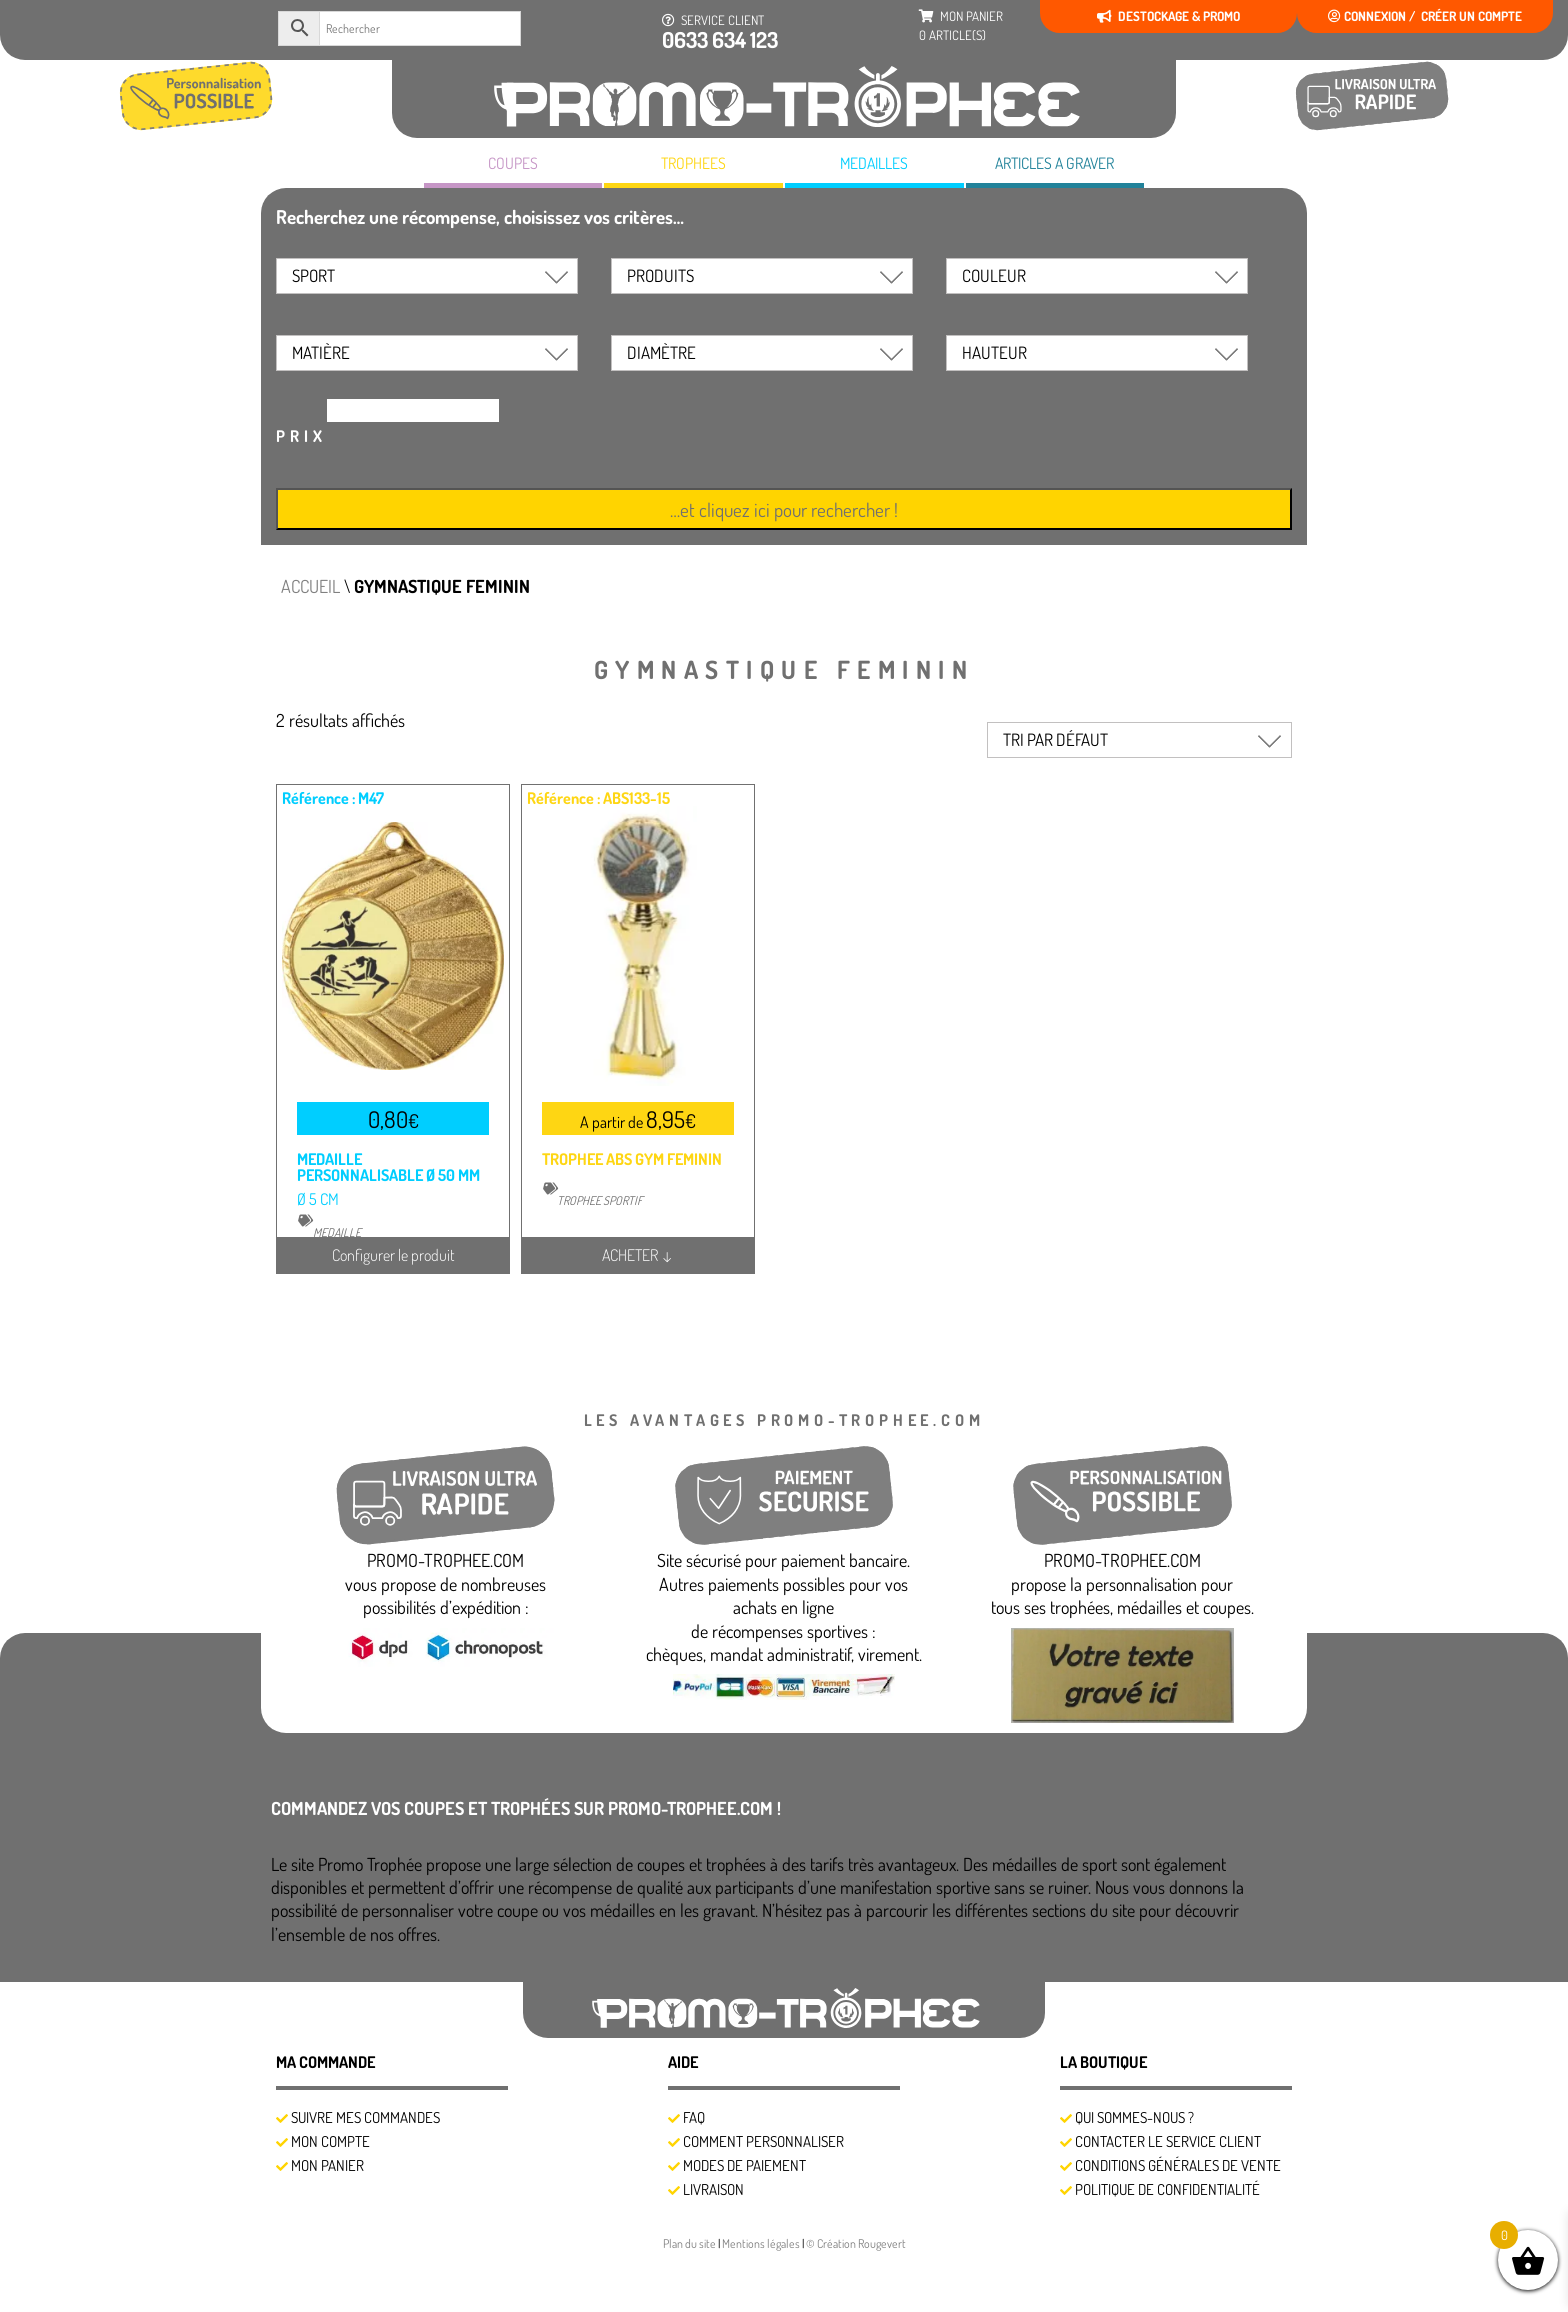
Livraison (713, 2189)
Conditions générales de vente (1178, 2165)
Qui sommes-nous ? (1134, 2117)
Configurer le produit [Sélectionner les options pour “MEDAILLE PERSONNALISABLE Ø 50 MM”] (393, 1255)
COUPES (513, 163)
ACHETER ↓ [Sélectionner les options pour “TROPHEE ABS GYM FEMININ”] (637, 1255)
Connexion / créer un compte (1425, 16)
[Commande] (1139, 740)
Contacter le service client (1168, 2141)
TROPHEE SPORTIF (600, 1200)
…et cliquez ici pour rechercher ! (784, 509)
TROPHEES (693, 163)
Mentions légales (762, 2243)
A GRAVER (1054, 163)
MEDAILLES (874, 163)
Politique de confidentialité (1167, 2189)
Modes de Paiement (744, 2165)
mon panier (961, 26)
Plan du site (690, 2243)
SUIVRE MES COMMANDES (365, 2117)
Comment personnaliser (763, 2141)
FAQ (694, 2117)
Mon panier (327, 2165)
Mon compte (330, 2141)
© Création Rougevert (856, 2243)
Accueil (310, 586)
